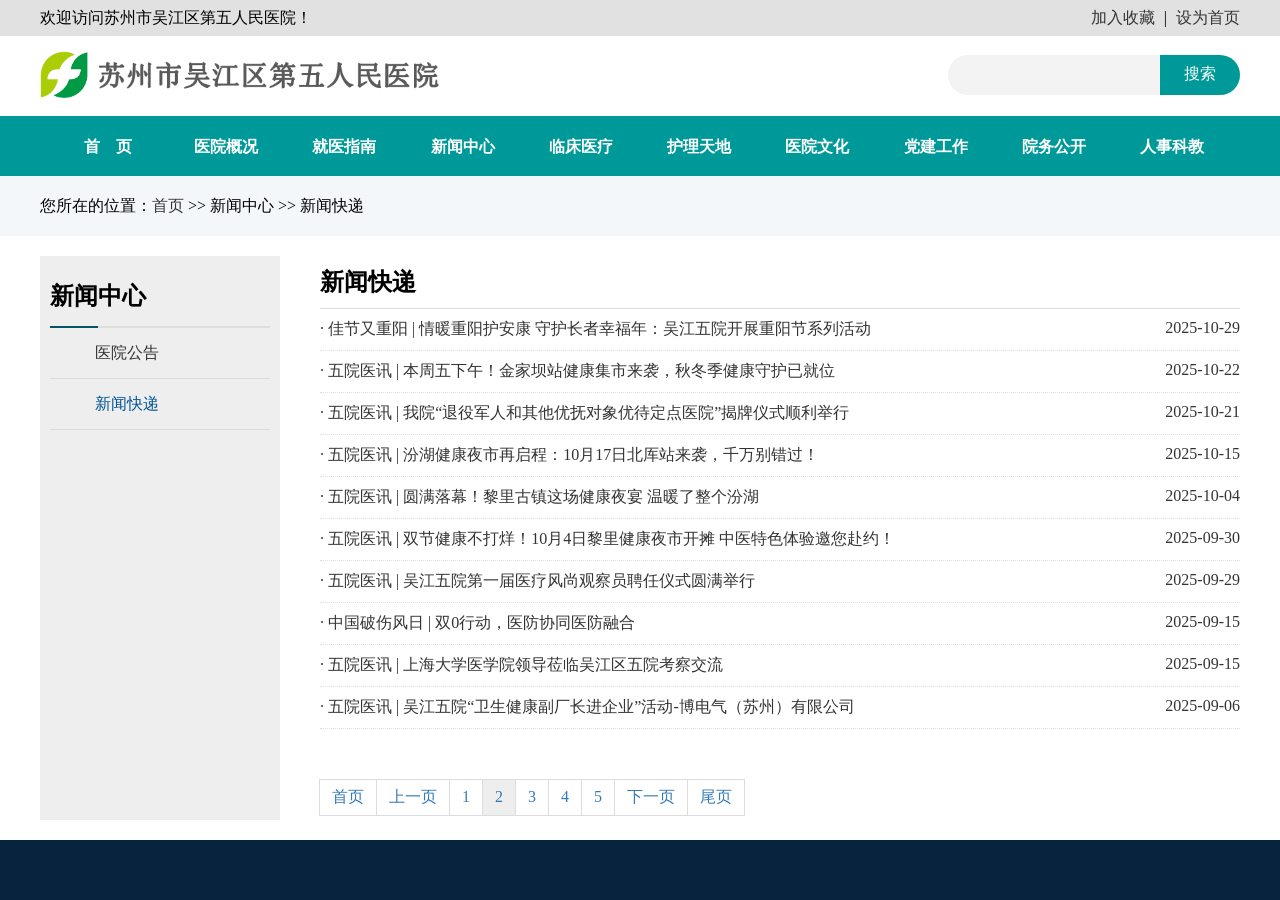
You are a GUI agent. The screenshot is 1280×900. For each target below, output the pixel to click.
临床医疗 (581, 146)
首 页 (108, 146)
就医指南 (344, 146)
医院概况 (226, 146)
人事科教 (1172, 146)
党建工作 (936, 146)
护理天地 (699, 146)
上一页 (413, 796)
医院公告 (127, 352)
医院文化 (817, 146)
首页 (168, 205)
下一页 (651, 796)
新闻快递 (127, 403)
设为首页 (1208, 17)
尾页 (716, 796)
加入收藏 (1123, 17)
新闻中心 (463, 146)
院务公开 (1054, 146)
